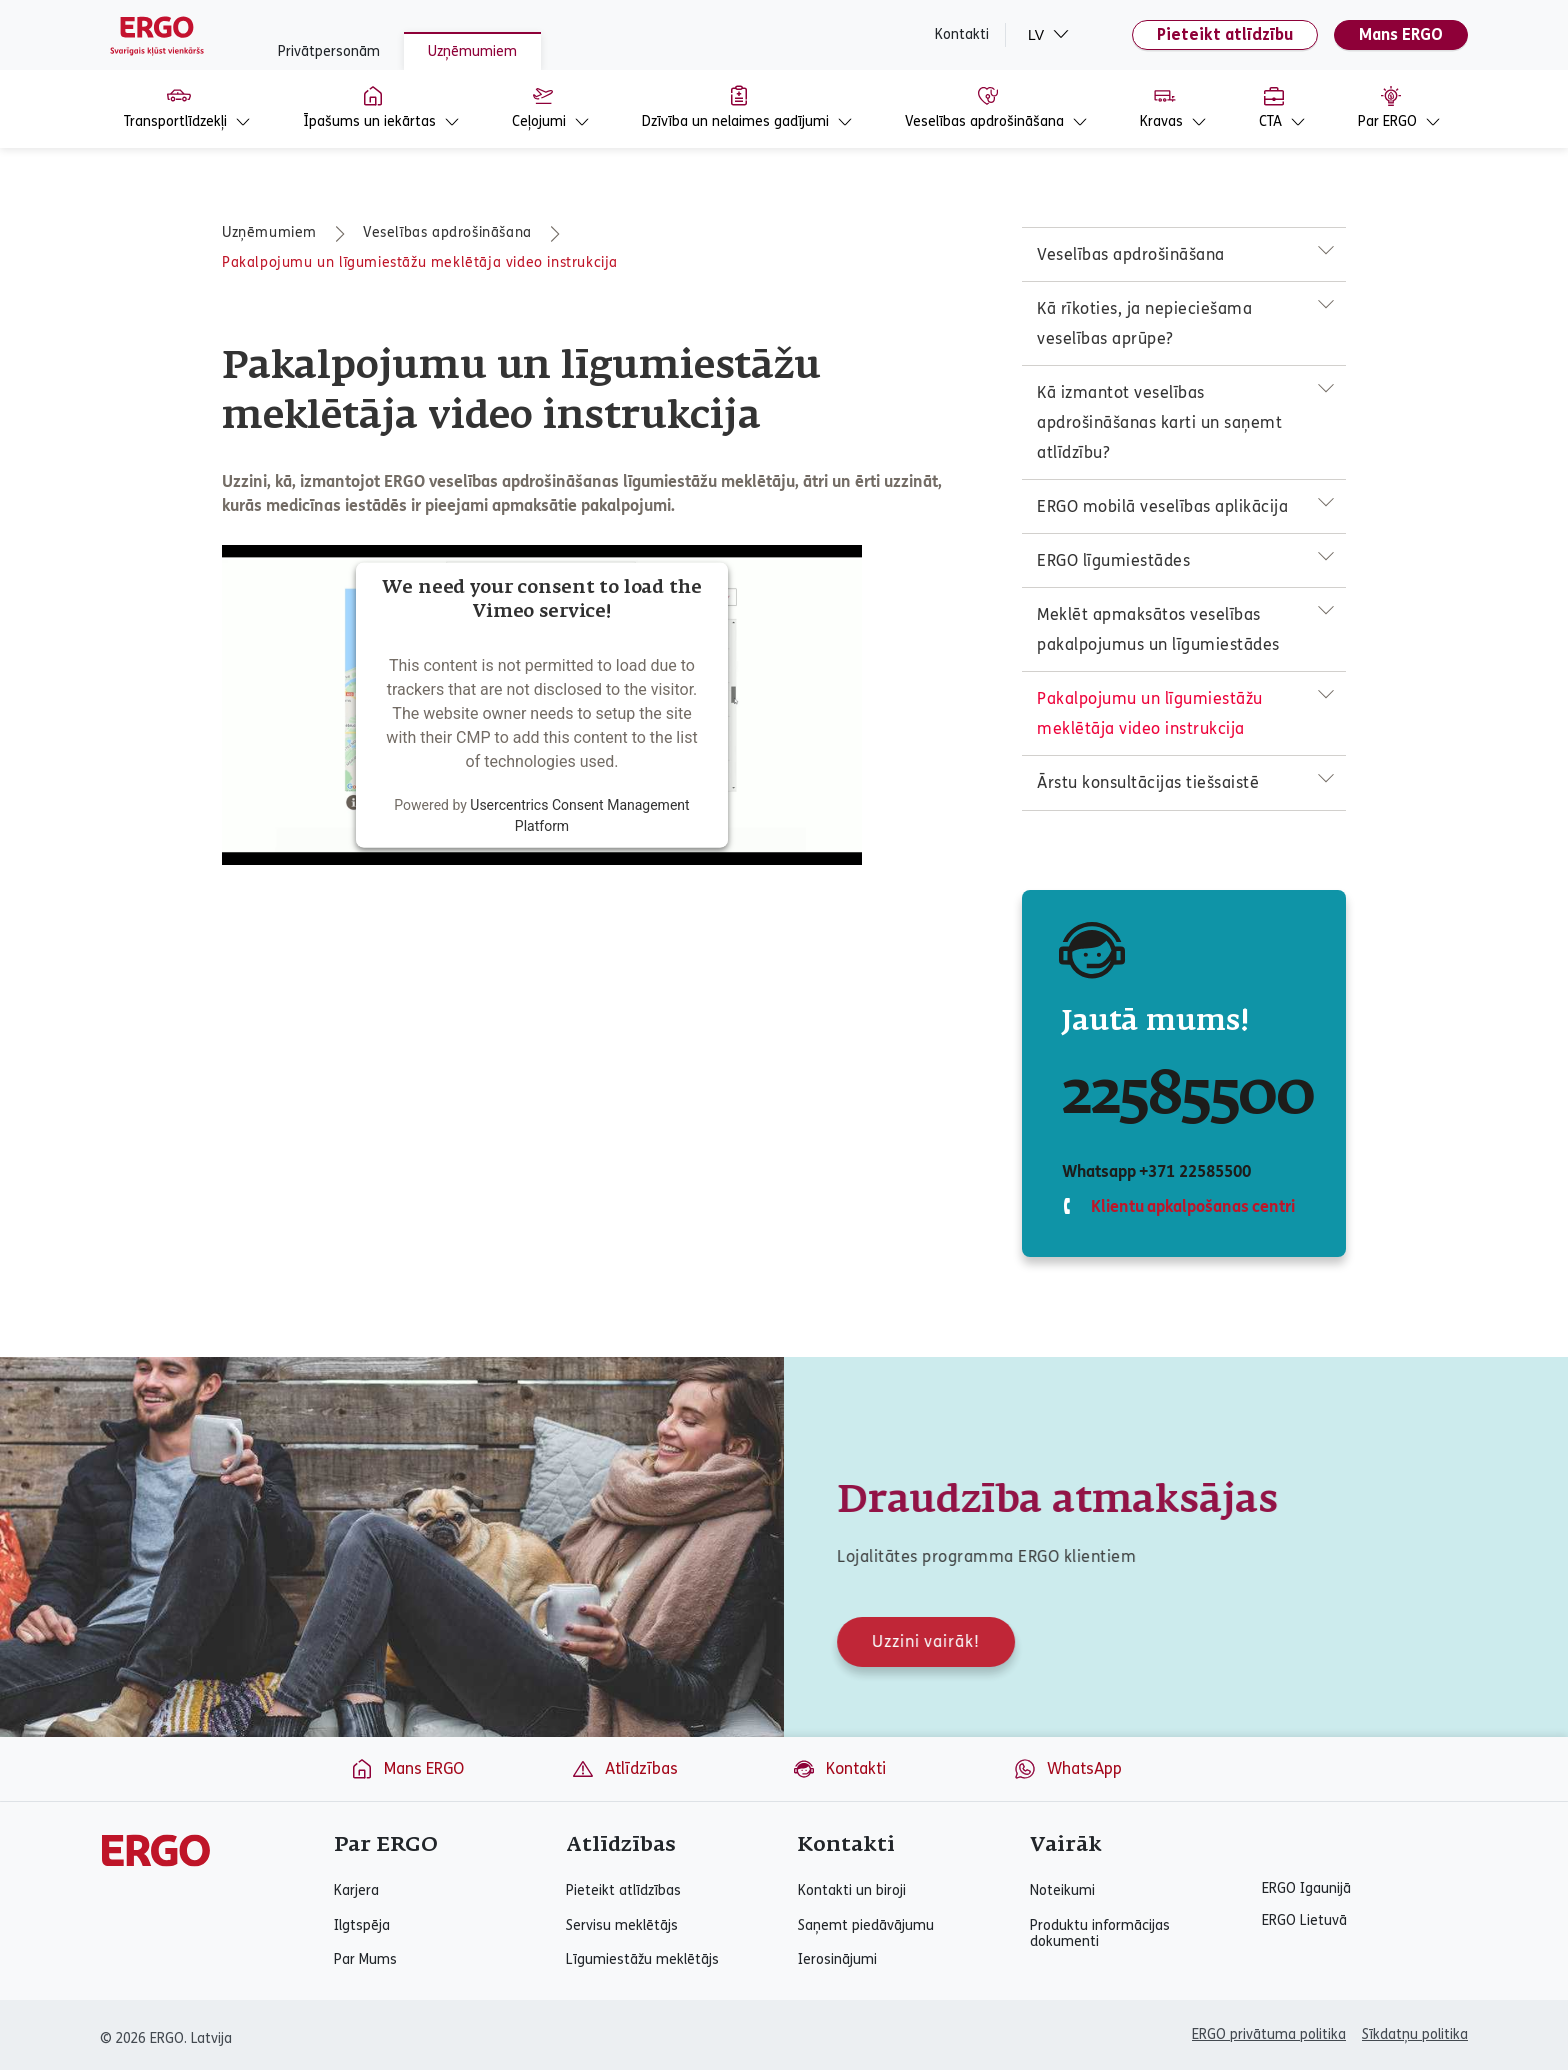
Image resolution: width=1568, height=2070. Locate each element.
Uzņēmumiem (472, 51)
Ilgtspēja (362, 1926)
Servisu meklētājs (622, 1926)
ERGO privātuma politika (1269, 2034)
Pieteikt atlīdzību (1225, 34)
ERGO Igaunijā (1306, 1889)
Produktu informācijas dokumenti (1100, 1934)
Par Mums (365, 1960)
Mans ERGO (1401, 34)
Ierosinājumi (837, 1960)
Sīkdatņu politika (1415, 2034)
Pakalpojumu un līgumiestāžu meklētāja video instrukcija (420, 262)
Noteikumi (1062, 1891)
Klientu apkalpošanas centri (1191, 1206)
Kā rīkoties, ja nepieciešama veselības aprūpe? (1144, 323)
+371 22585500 (1194, 1171)
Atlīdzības (624, 1769)
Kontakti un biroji (852, 1891)
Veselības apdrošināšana (447, 232)
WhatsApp (1067, 1769)
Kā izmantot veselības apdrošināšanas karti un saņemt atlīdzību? (1159, 422)
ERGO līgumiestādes (1113, 560)
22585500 (1188, 1096)
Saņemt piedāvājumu (866, 1926)
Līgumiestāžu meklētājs (642, 1960)
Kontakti (962, 35)
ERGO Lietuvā (1304, 1921)
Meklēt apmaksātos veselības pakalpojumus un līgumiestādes (1158, 629)
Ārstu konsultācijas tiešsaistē (1148, 782)
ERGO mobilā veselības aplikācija (1162, 506)
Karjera (356, 1891)
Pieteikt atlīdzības (623, 1891)
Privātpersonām (329, 51)
